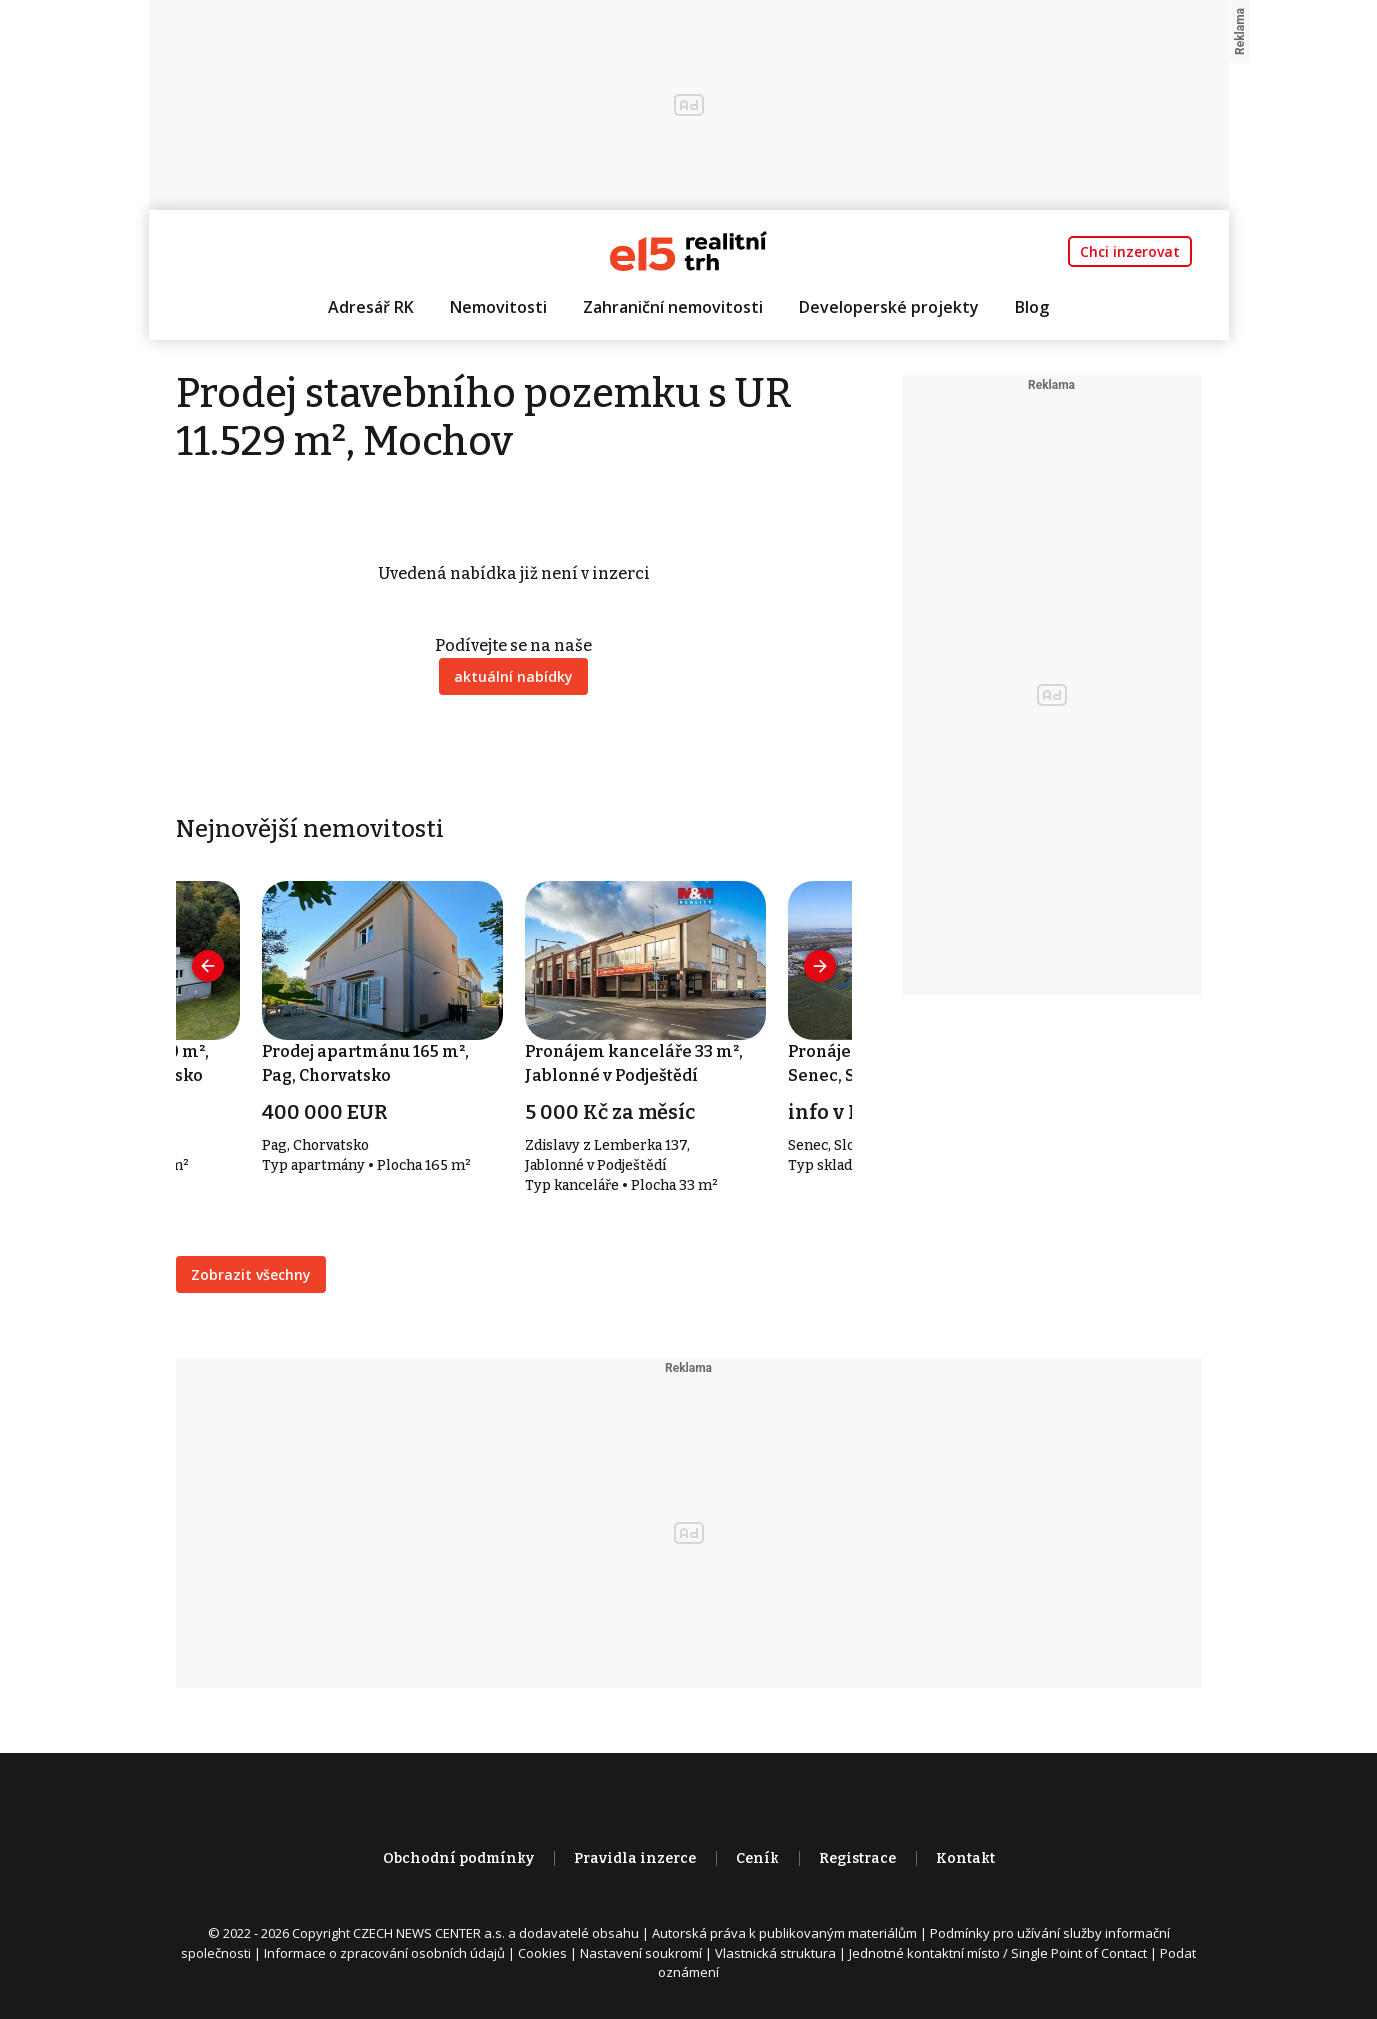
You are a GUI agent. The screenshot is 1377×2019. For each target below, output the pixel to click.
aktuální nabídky (513, 676)
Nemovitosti (498, 307)
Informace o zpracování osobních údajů (384, 1953)
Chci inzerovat (1130, 251)
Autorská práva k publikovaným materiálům (784, 1933)
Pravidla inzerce (635, 1858)
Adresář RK (371, 307)
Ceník (757, 1858)
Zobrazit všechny (251, 1274)
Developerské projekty (889, 307)
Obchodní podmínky (458, 1858)
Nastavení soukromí (641, 1953)
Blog (1032, 307)
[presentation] (208, 966)
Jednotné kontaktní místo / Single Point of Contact (998, 1953)
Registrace (857, 1858)
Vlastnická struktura (775, 1953)
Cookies (542, 1953)
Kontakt (965, 1858)
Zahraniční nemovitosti (673, 307)
